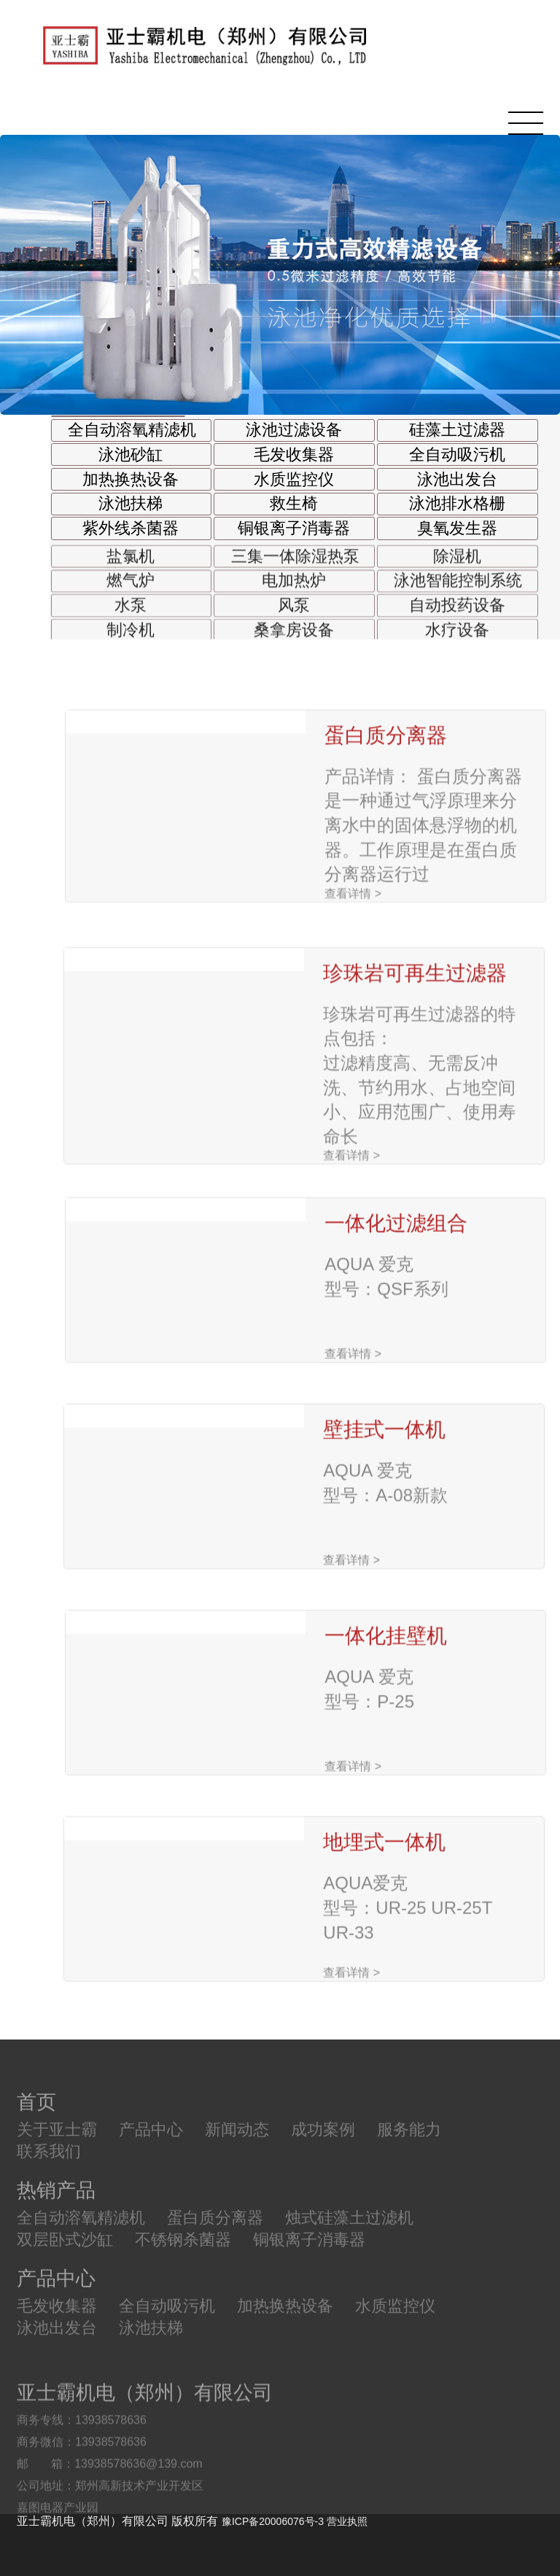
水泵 (130, 618)
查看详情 (352, 1008)
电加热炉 (294, 594)
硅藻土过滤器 (457, 430)
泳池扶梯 (130, 503)
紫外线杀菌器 (130, 528)
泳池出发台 (457, 479)
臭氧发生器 (457, 528)
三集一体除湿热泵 (295, 570)
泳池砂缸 (130, 454)
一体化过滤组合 (395, 1321)
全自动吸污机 (457, 454)
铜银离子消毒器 (294, 528)
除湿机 (457, 570)
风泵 (294, 618)
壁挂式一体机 (384, 1527)
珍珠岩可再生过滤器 (415, 1101)
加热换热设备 (130, 479)
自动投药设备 (457, 618)
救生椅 (294, 503)
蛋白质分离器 (385, 849)
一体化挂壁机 (385, 1733)
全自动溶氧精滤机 (132, 430)
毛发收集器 (294, 454)
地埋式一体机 (384, 1940)
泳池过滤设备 (294, 430)
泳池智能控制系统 (458, 594)
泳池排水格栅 (457, 503)
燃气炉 (130, 594)
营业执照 (347, 2521)
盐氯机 (130, 570)
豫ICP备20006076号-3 (273, 2521)
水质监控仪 (294, 479)
